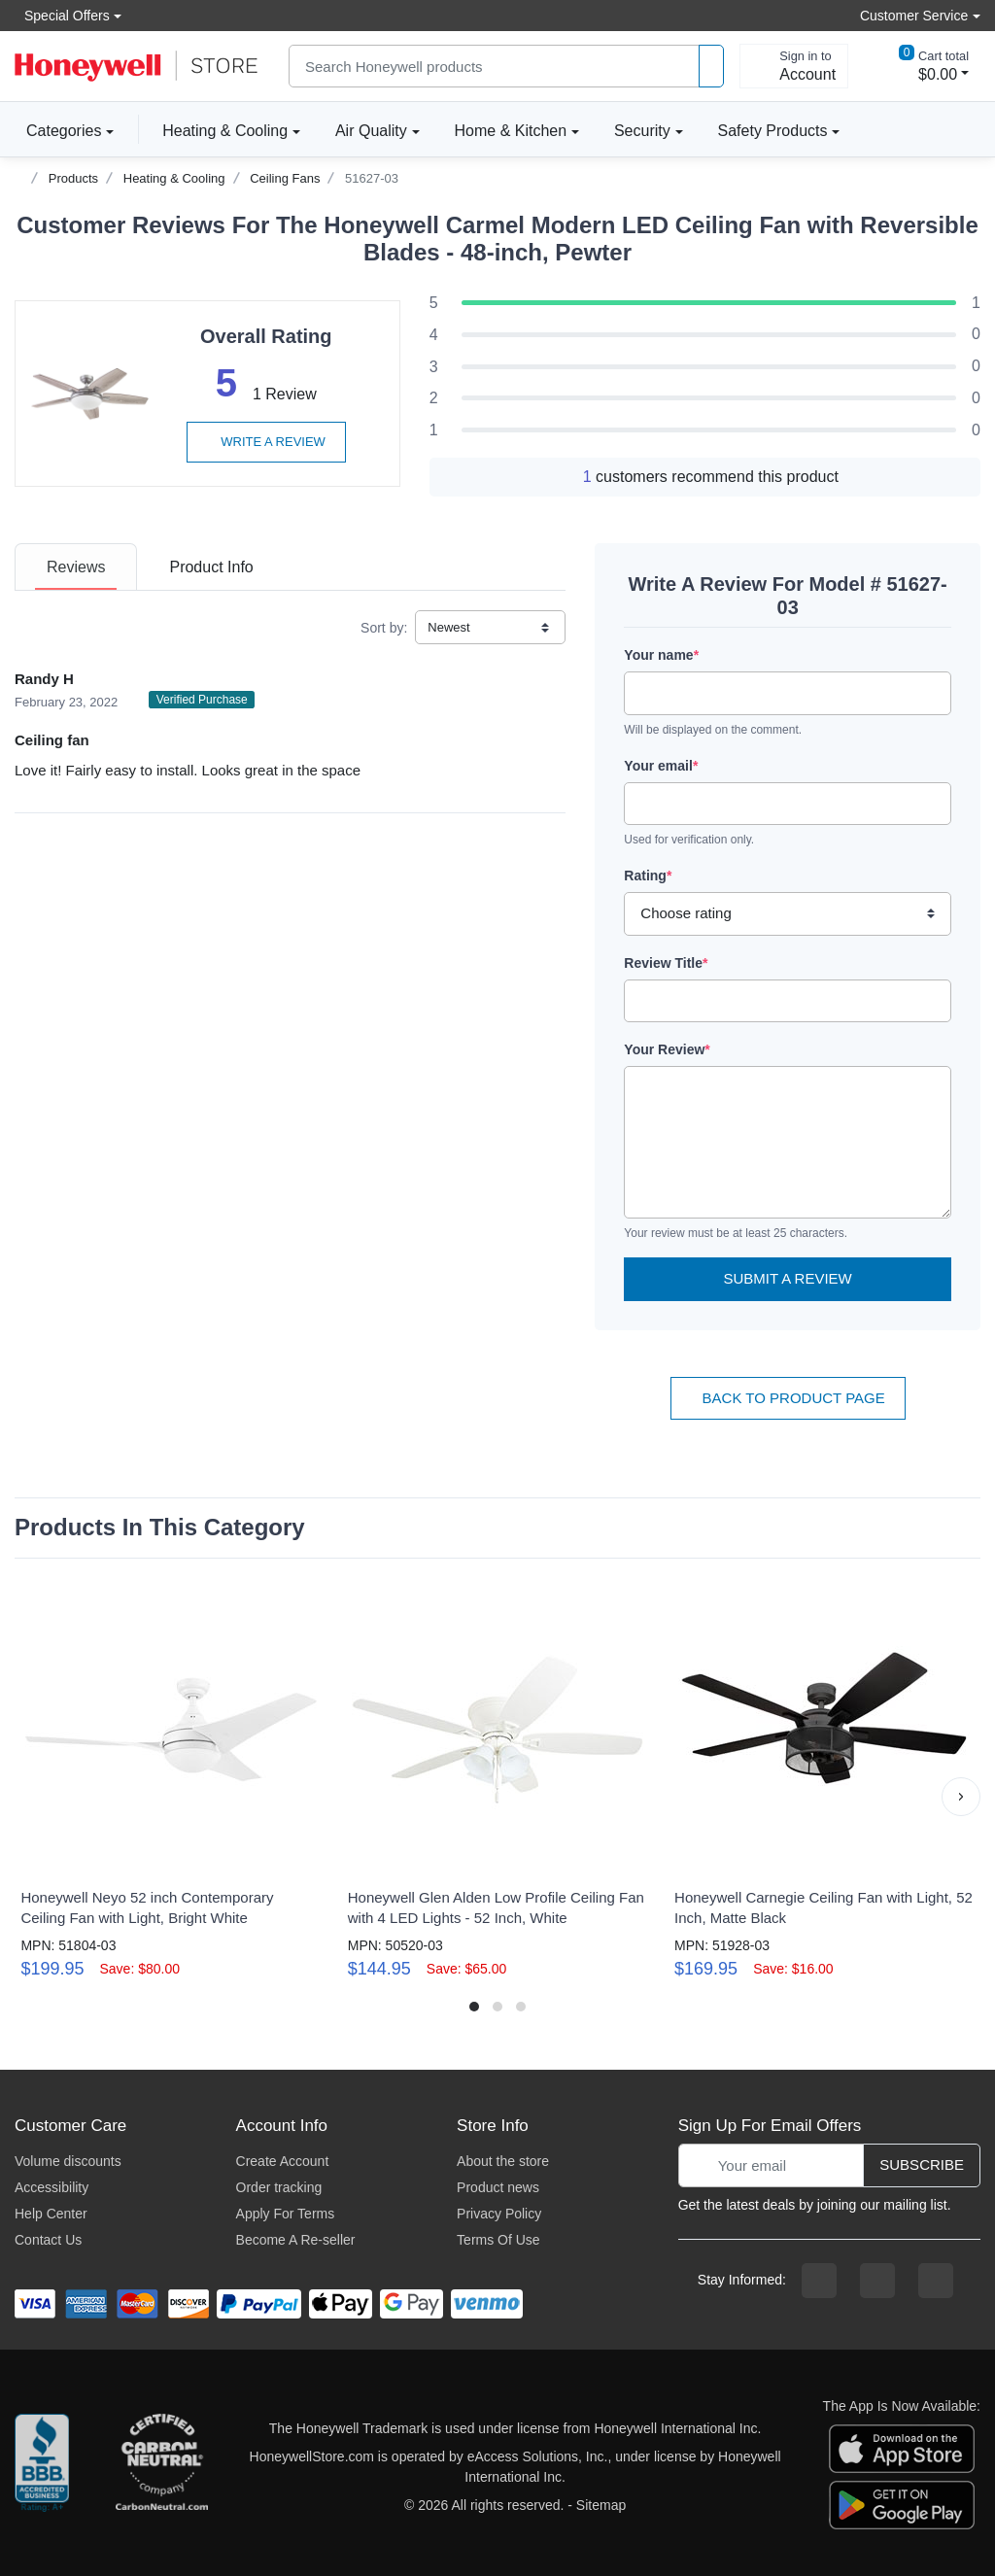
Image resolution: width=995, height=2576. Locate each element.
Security (642, 130)
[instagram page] (877, 2280)
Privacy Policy (499, 2213)
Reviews (76, 567)
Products (73, 178)
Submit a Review (788, 1278)
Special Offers (62, 15)
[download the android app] (902, 2504)
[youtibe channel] (935, 2280)
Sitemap (601, 2505)
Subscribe (921, 2164)
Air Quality (371, 130)
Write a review (266, 441)
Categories (58, 130)
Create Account (282, 2161)
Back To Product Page (788, 1398)
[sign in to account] (793, 66)
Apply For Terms (285, 2213)
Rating (647, 875)
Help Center (51, 2213)
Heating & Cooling (225, 130)
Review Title (665, 963)
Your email (661, 765)
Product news (498, 2187)
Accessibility (51, 2187)
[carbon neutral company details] (161, 2467)
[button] (961, 1796)
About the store (503, 2161)
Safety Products (773, 130)
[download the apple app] (902, 2448)
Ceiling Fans (285, 178)
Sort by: (383, 627)
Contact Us (48, 2240)
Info (211, 567)
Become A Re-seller (296, 2240)
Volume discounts (68, 2161)
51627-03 (371, 178)
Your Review (666, 1049)
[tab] (76, 567)
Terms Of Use (498, 2240)
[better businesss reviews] (42, 2467)
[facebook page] (819, 2280)
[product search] (711, 66)
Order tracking (279, 2187)
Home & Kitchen (511, 130)
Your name (661, 655)
